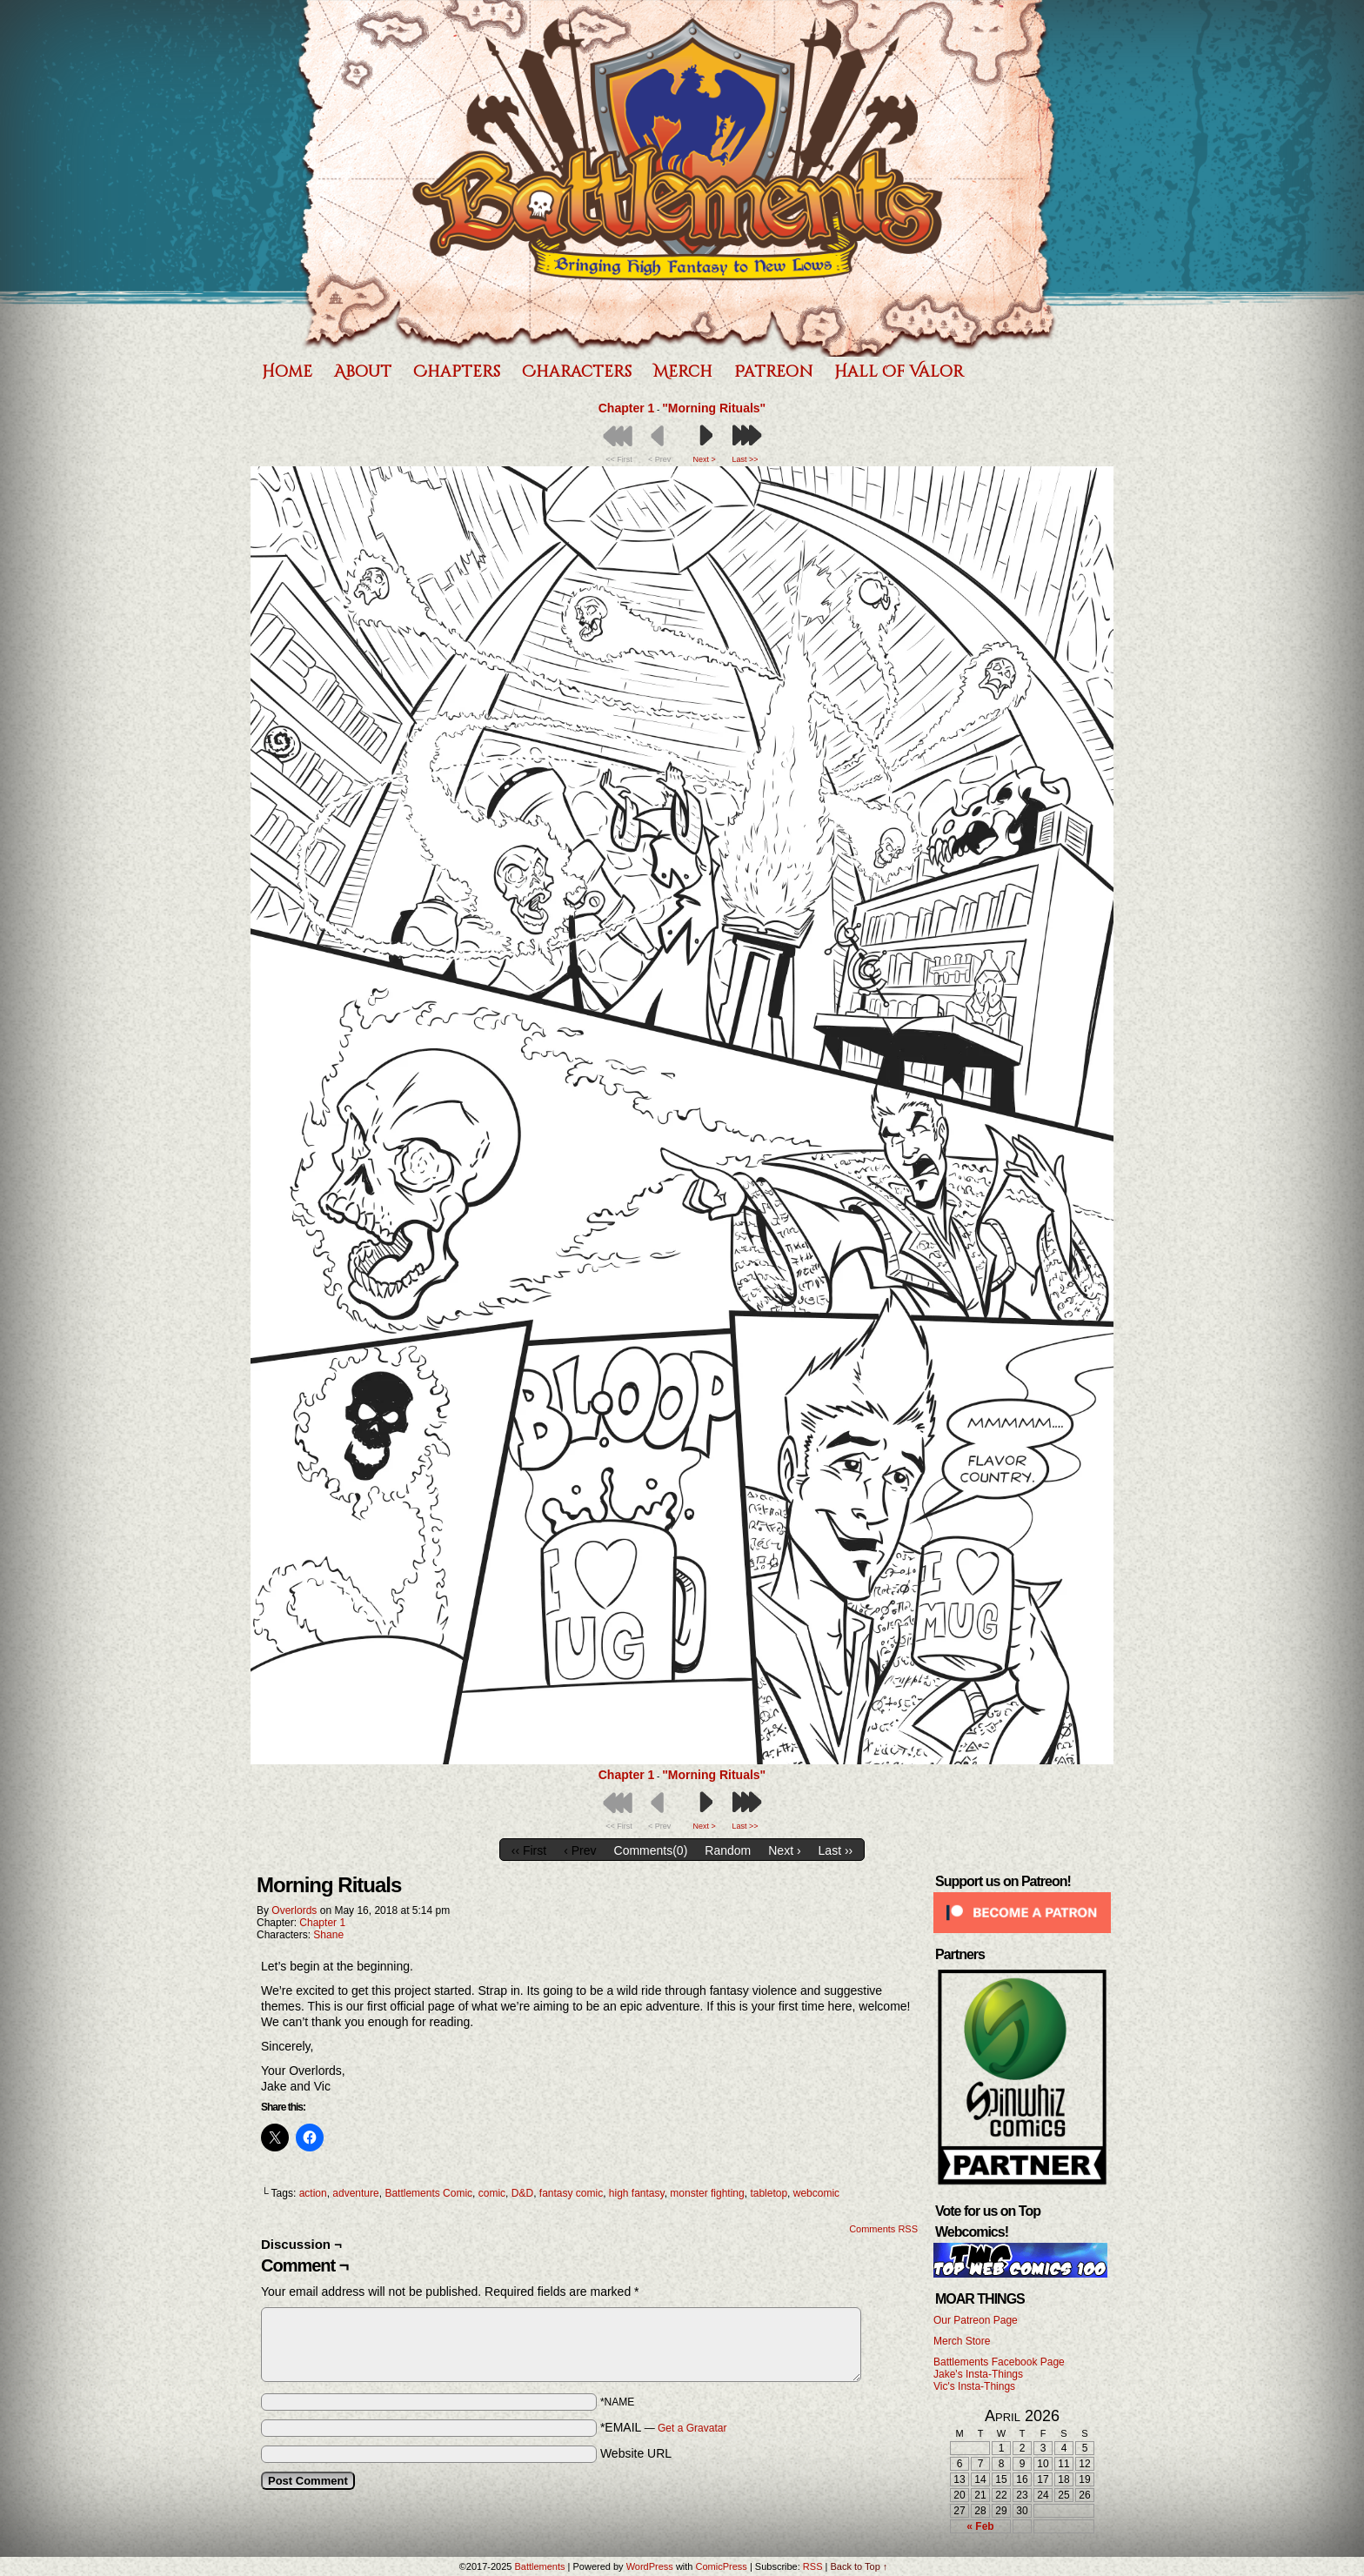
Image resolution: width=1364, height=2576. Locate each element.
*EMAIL (663, 2427)
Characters (577, 372)
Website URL (636, 2453)
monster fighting (707, 2193)
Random (728, 1850)
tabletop (768, 2193)
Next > (704, 459)
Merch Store (961, 2341)
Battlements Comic (428, 2193)
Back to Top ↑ (858, 2566)
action (313, 2193)
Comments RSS (883, 2229)
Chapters (456, 372)
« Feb (979, 2526)
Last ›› (836, 1850)
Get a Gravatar (692, 2428)
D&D (522, 2193)
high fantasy (637, 2193)
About (362, 372)
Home (287, 372)
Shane (328, 1935)
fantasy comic (571, 2193)
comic (491, 2193)
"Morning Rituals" (714, 408)
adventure (355, 2193)
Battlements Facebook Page (999, 2362)
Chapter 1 (626, 408)
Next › (784, 1850)
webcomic (816, 2193)
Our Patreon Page (975, 2320)
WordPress (649, 2566)
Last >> (745, 459)
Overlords (294, 1910)
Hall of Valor (899, 372)
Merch (682, 372)
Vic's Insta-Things (974, 2386)
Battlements (677, 178)
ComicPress (721, 2566)
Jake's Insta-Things (978, 2374)
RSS (813, 2566)
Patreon (773, 372)
